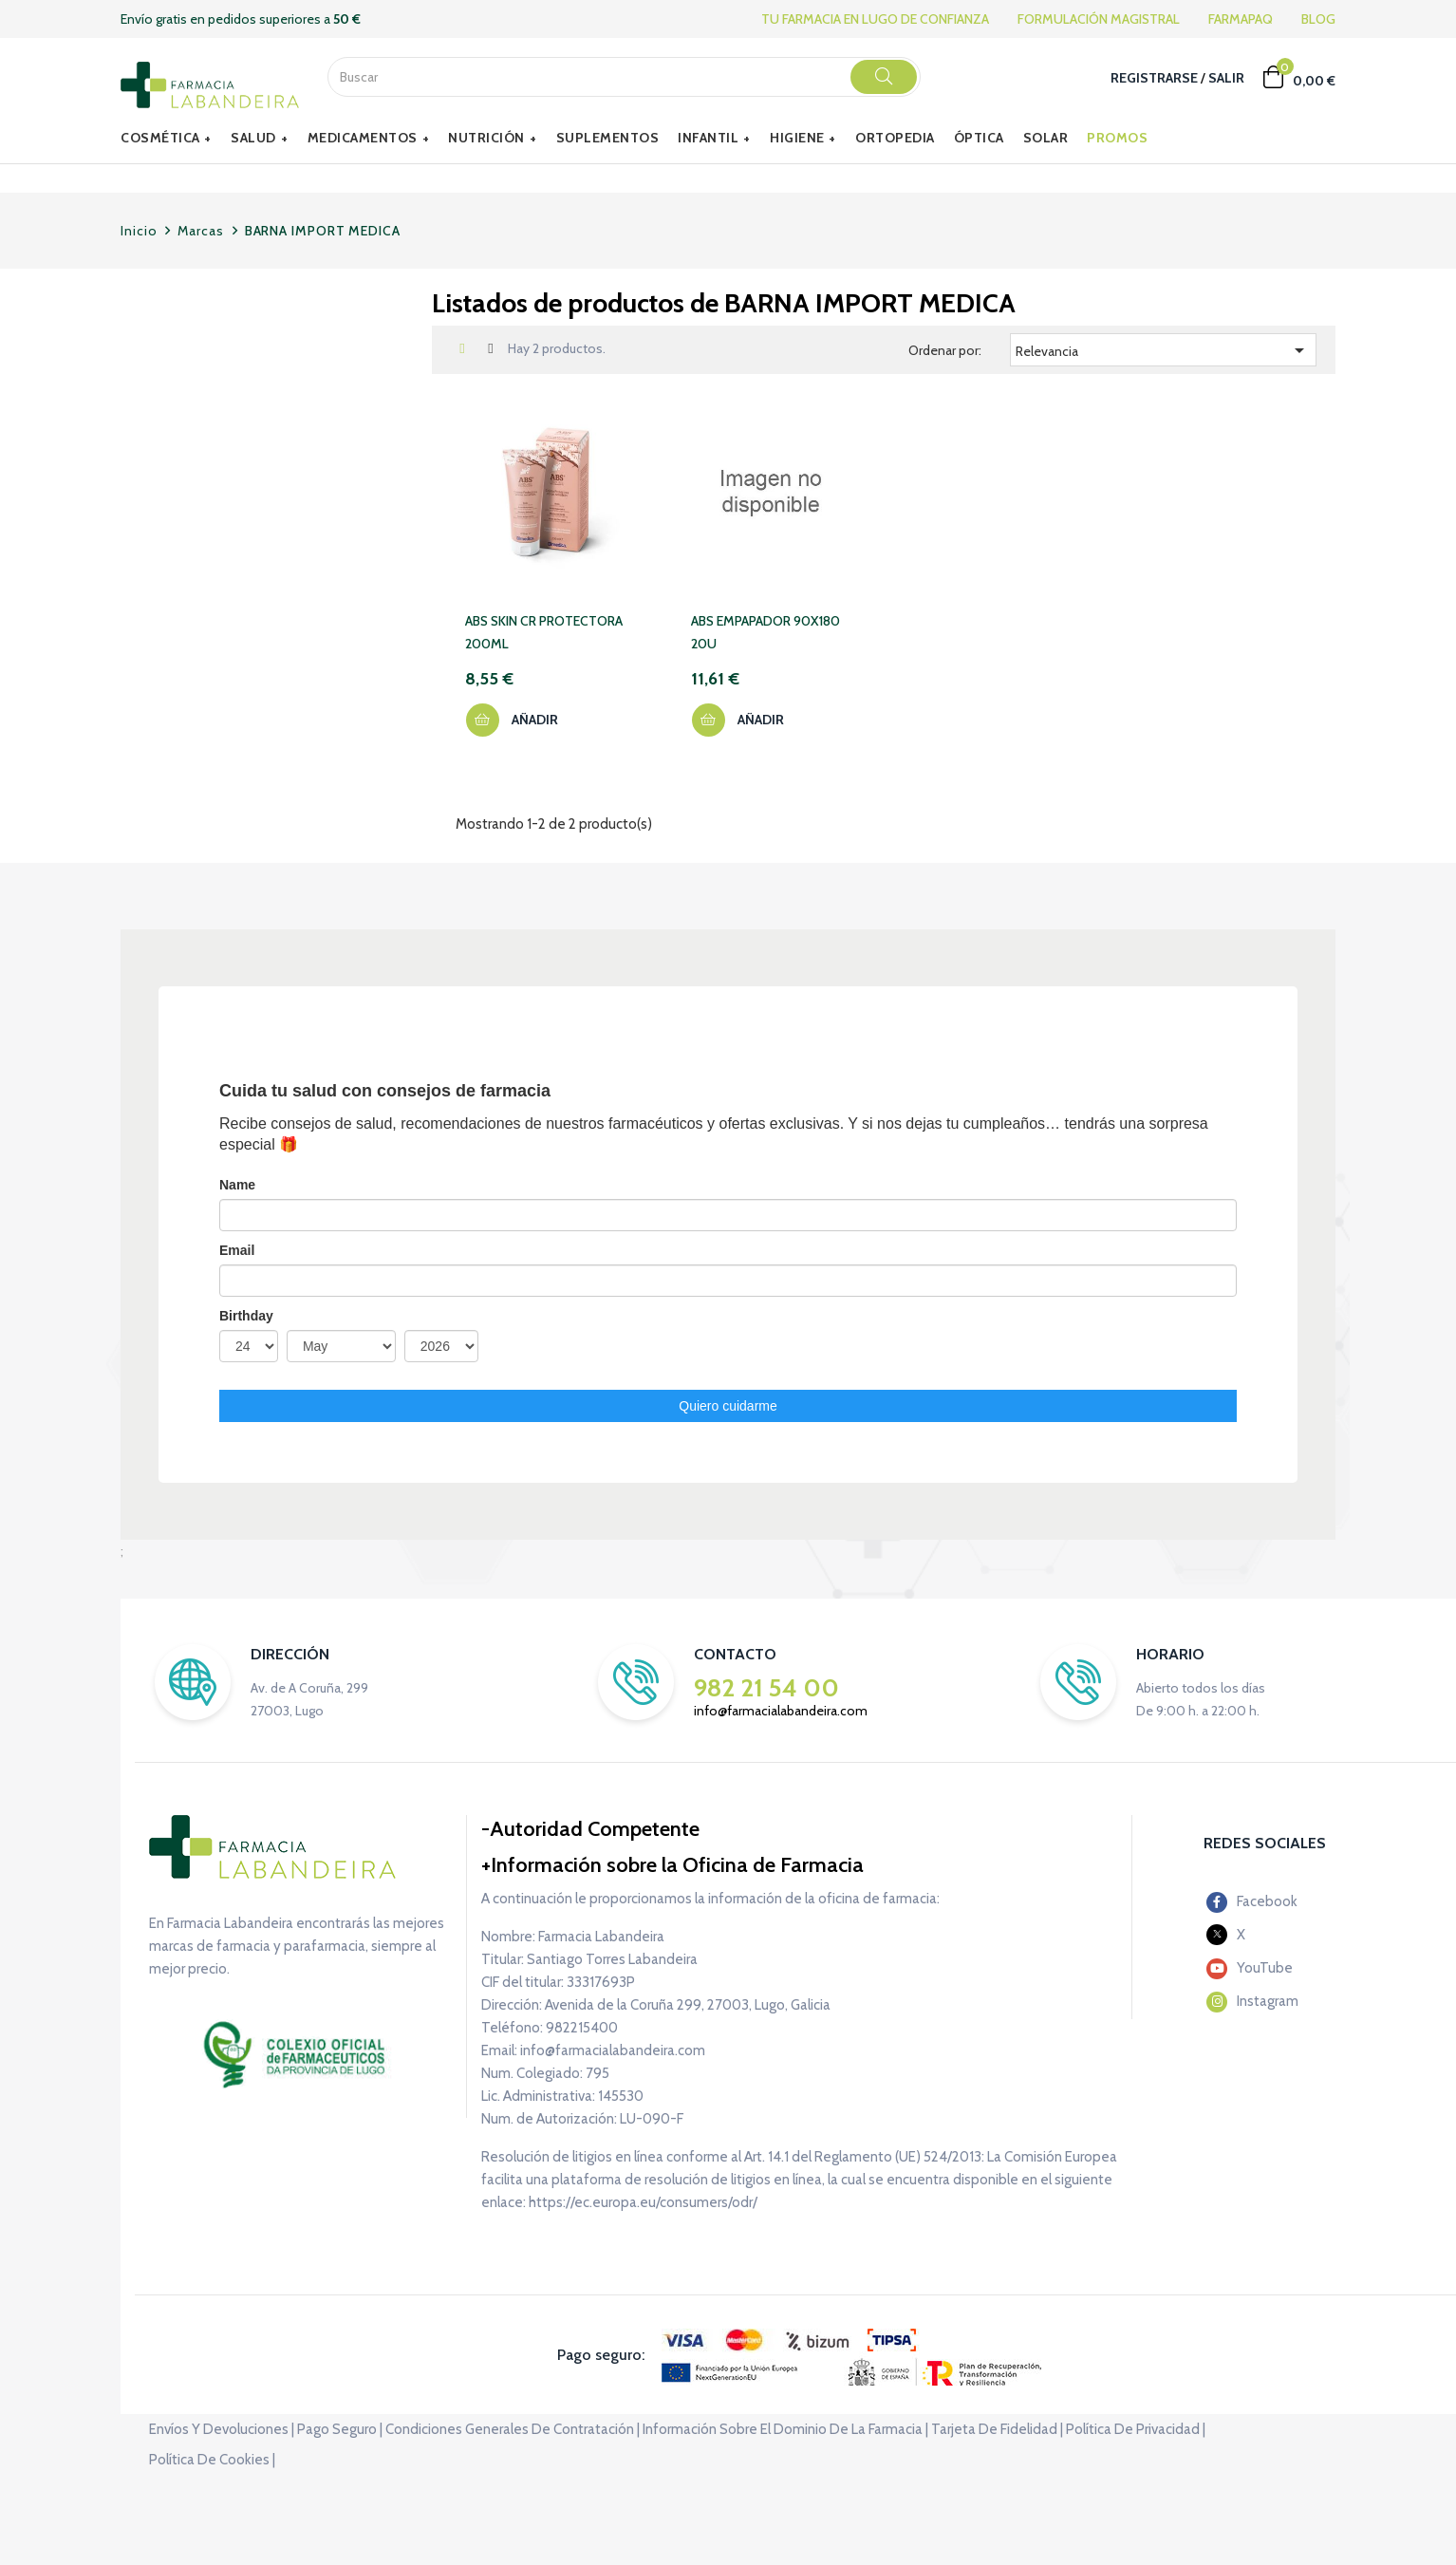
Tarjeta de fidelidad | (997, 2429)
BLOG (1318, 19)
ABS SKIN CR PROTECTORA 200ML (544, 632)
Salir (1226, 77)
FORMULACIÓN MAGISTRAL (1098, 19)
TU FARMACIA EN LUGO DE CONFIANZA (875, 19)
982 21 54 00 (766, 1687)
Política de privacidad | (1135, 2429)
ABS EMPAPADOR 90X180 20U (765, 632)
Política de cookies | (212, 2459)
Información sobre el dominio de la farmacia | (785, 2429)
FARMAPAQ (1240, 19)
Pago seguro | (340, 2429)
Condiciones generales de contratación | (512, 2429)
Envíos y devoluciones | (221, 2429)
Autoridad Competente (595, 1829)
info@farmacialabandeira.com (781, 1710)
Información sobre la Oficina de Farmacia (677, 1865)
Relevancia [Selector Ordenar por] (1163, 350)
